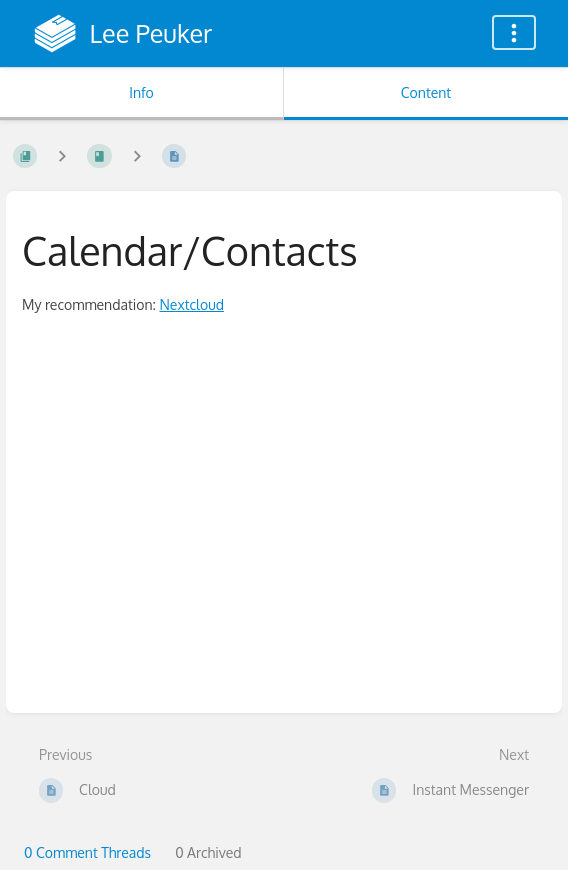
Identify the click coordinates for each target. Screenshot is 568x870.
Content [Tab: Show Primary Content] (426, 92)
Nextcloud (191, 304)
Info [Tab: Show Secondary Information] (141, 92)
